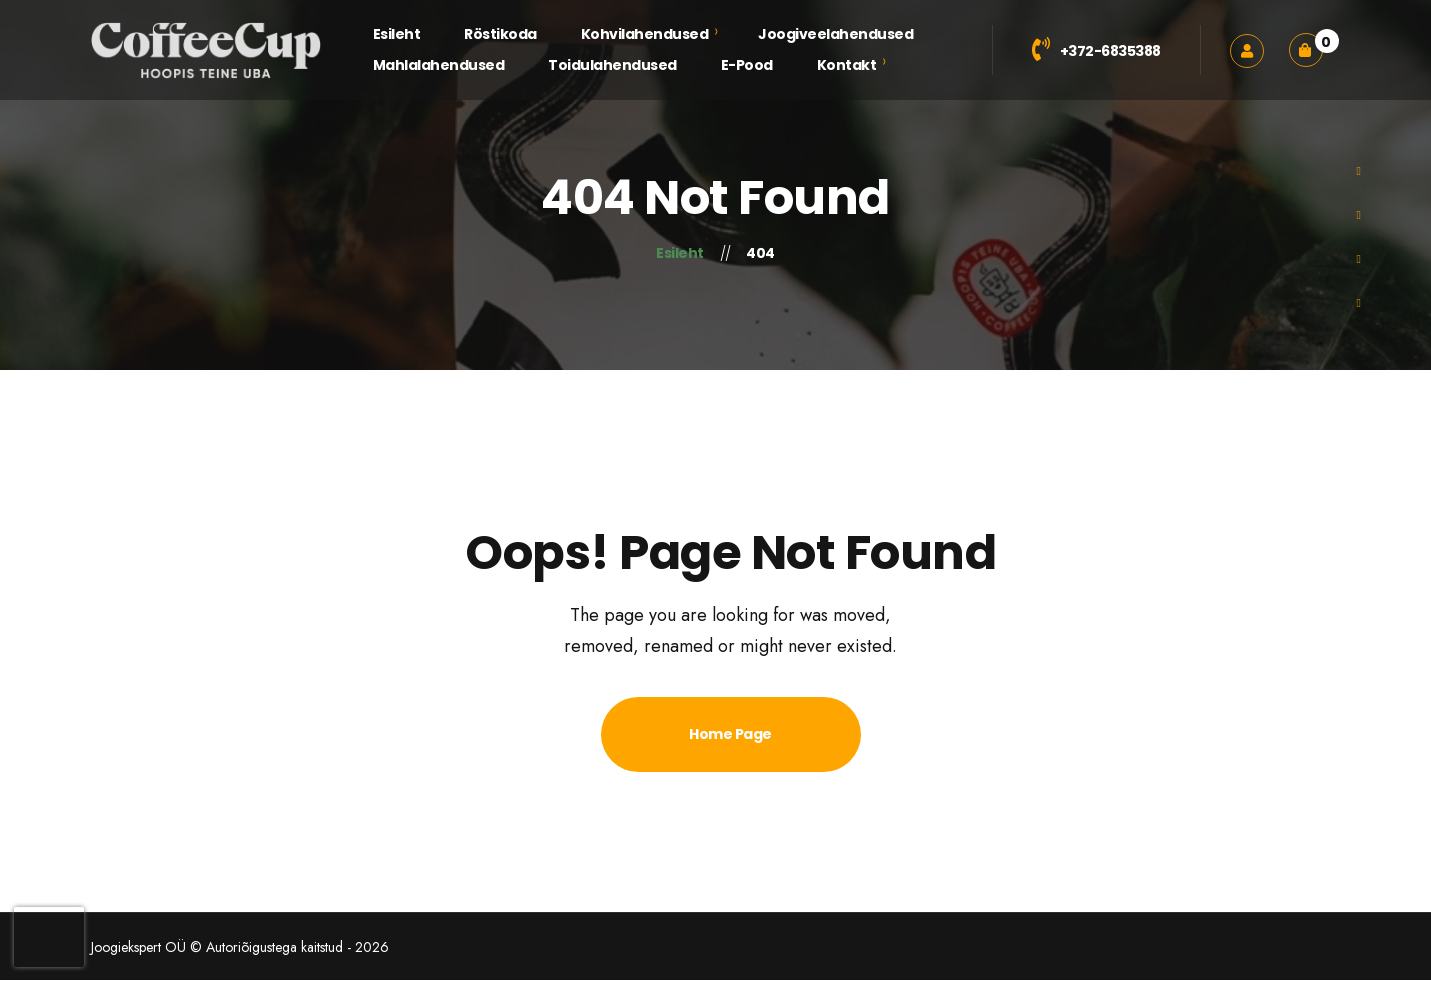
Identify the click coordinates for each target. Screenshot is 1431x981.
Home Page (730, 734)
